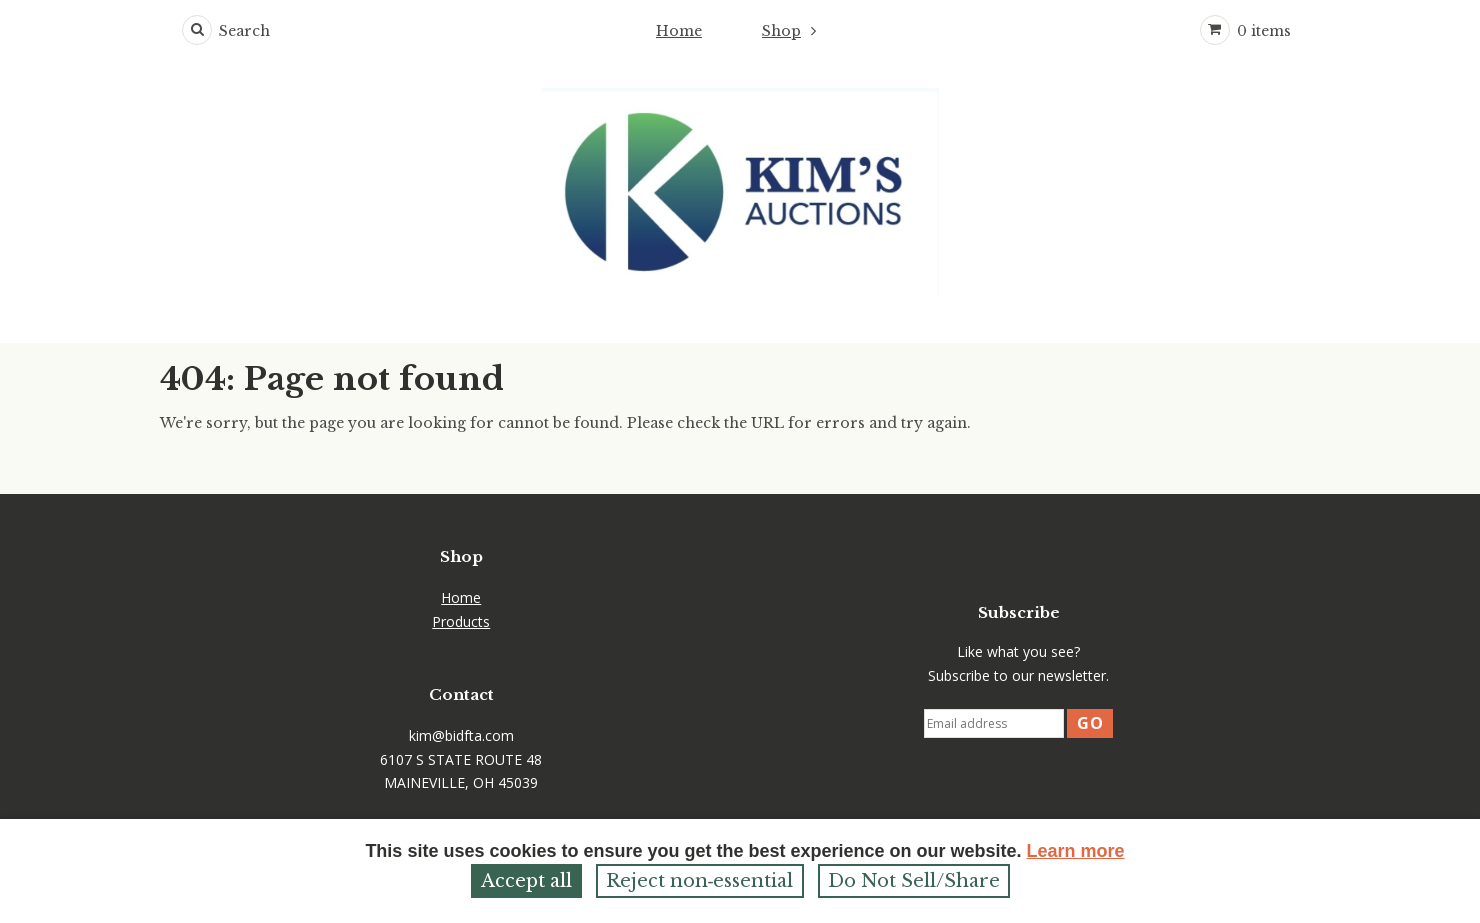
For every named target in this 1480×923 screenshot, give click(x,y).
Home (679, 31)
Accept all (526, 881)
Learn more (1076, 851)
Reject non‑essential (700, 881)
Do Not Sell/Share (914, 881)
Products (461, 621)
